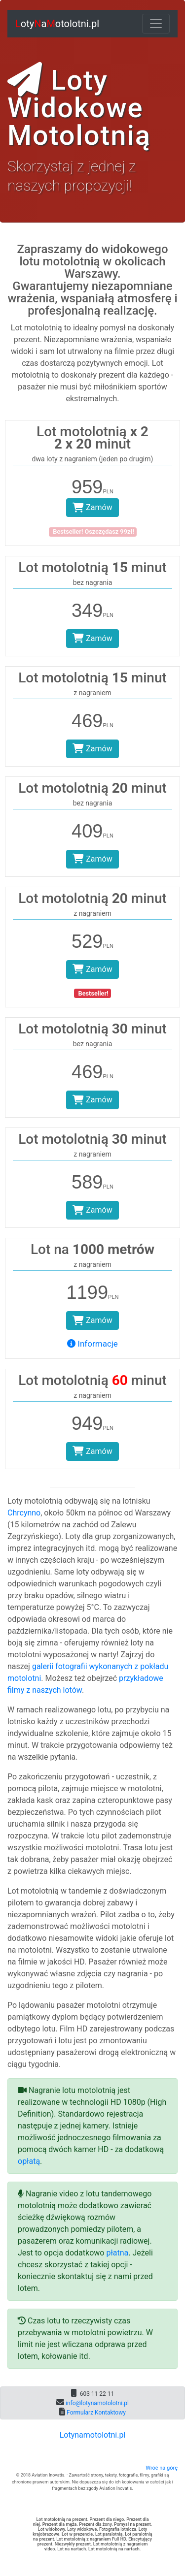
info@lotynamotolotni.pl (96, 2403)
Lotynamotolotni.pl (93, 2435)
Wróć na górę (162, 2468)
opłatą (29, 2161)
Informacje (92, 1344)
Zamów (92, 507)
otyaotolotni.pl (57, 24)
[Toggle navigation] (156, 23)
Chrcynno (23, 1512)
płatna (117, 2252)
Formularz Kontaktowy (95, 2412)
